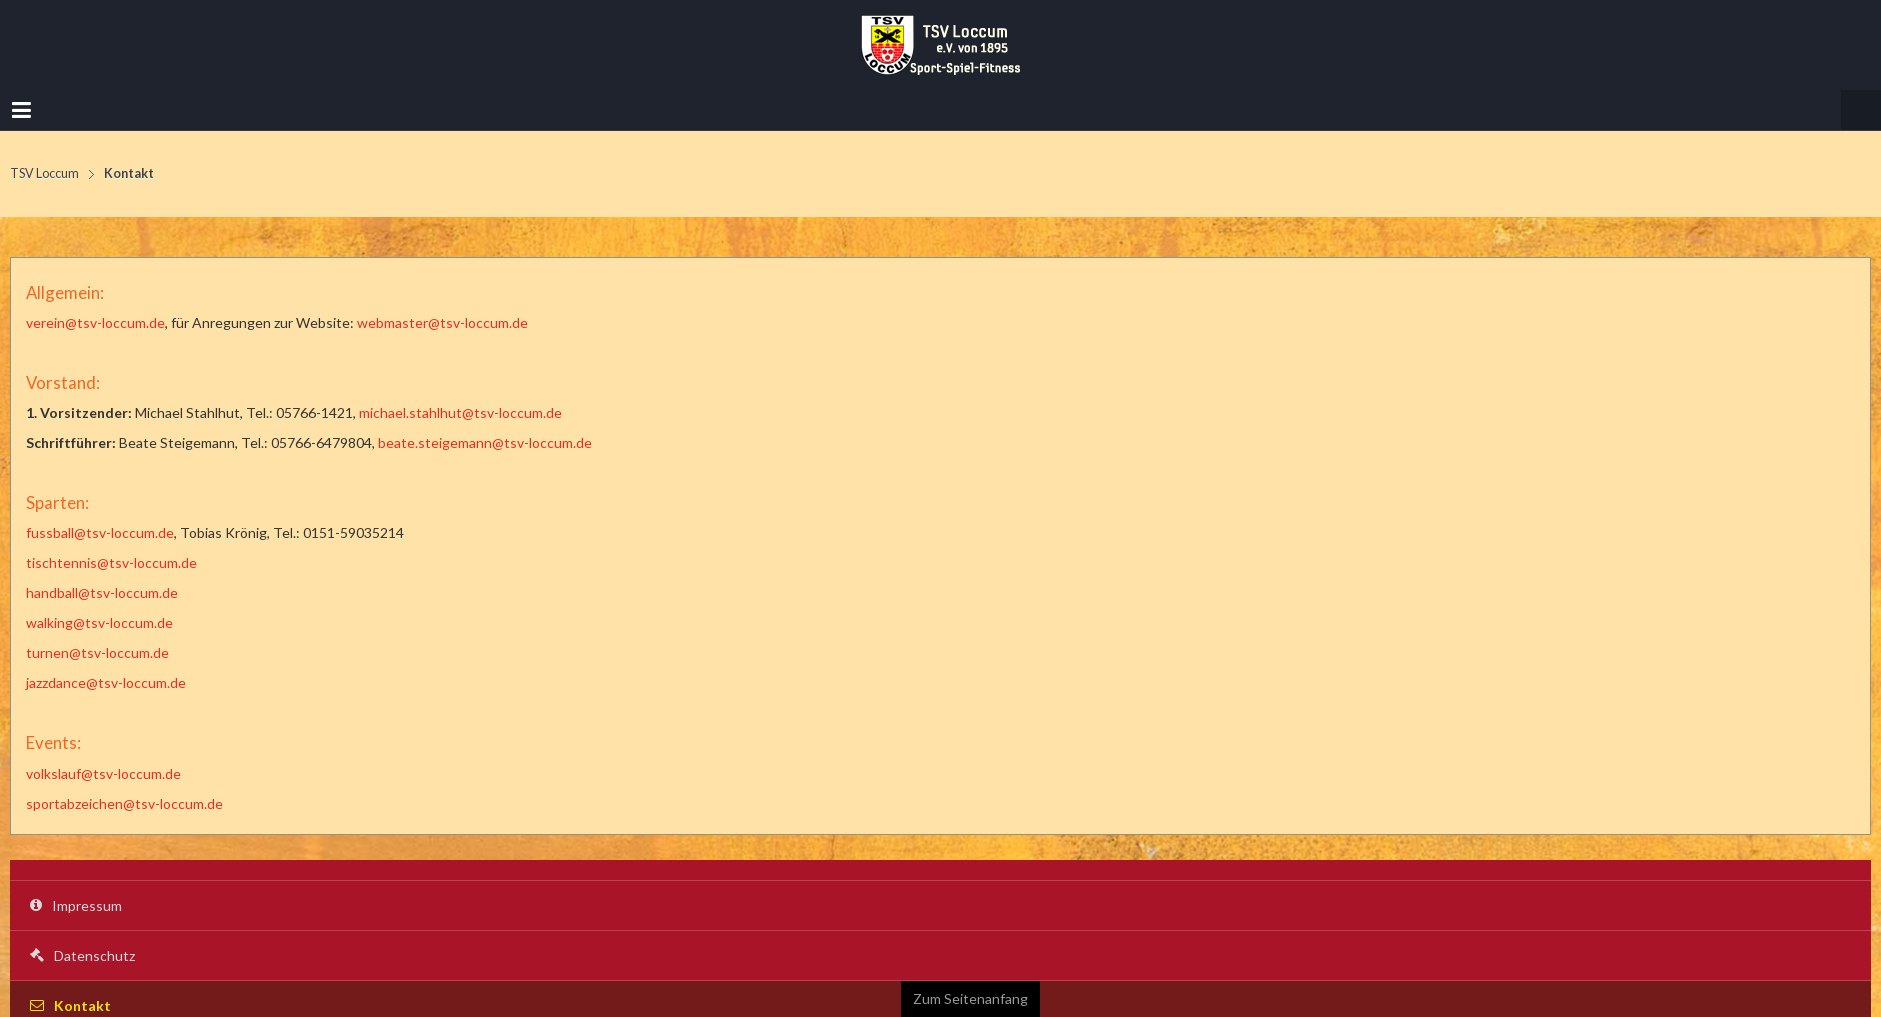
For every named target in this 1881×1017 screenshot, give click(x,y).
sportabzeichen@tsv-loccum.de (124, 803)
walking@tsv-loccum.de (99, 622)
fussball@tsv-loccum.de (100, 532)
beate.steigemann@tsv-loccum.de (485, 442)
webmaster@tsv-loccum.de (442, 322)
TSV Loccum (44, 173)
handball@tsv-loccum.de (102, 592)
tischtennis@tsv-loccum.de (111, 562)
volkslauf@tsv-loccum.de (103, 773)
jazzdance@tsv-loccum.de (106, 682)
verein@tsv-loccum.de (95, 322)
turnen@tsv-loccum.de (97, 652)
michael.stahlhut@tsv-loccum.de (460, 412)
